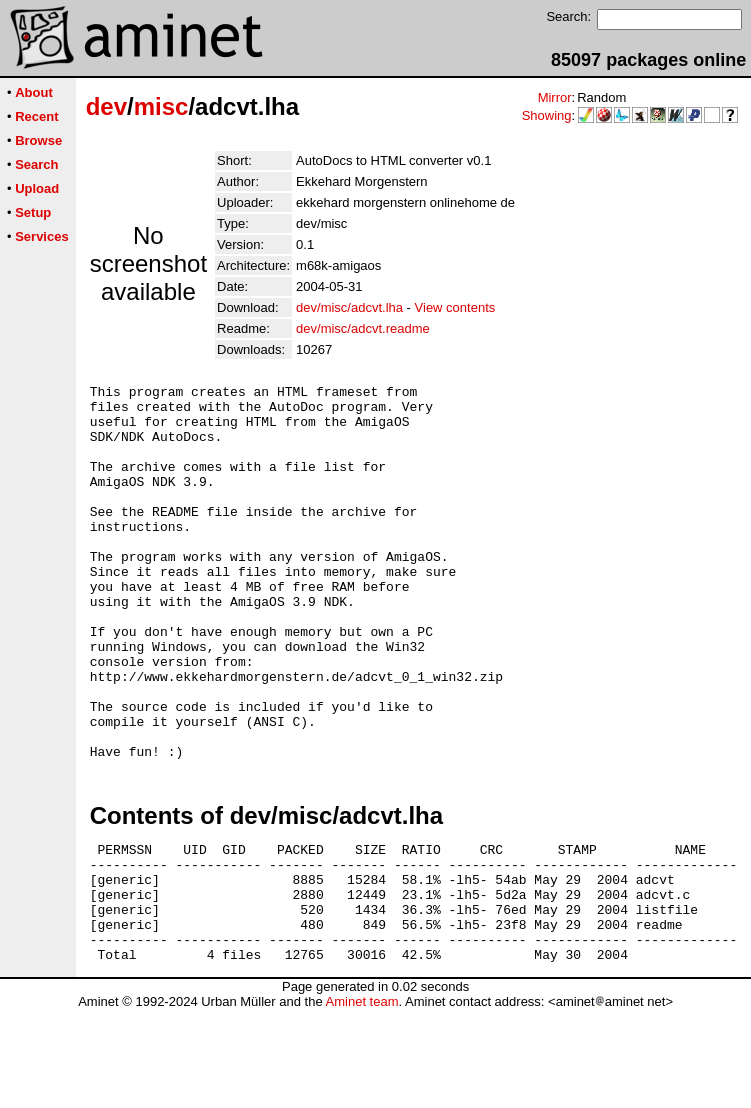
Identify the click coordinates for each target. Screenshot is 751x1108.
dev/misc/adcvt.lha (349, 307)
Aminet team (361, 1100)
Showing (547, 115)
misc (161, 106)
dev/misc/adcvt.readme (363, 328)
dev (106, 106)
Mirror (555, 97)
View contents (455, 307)
